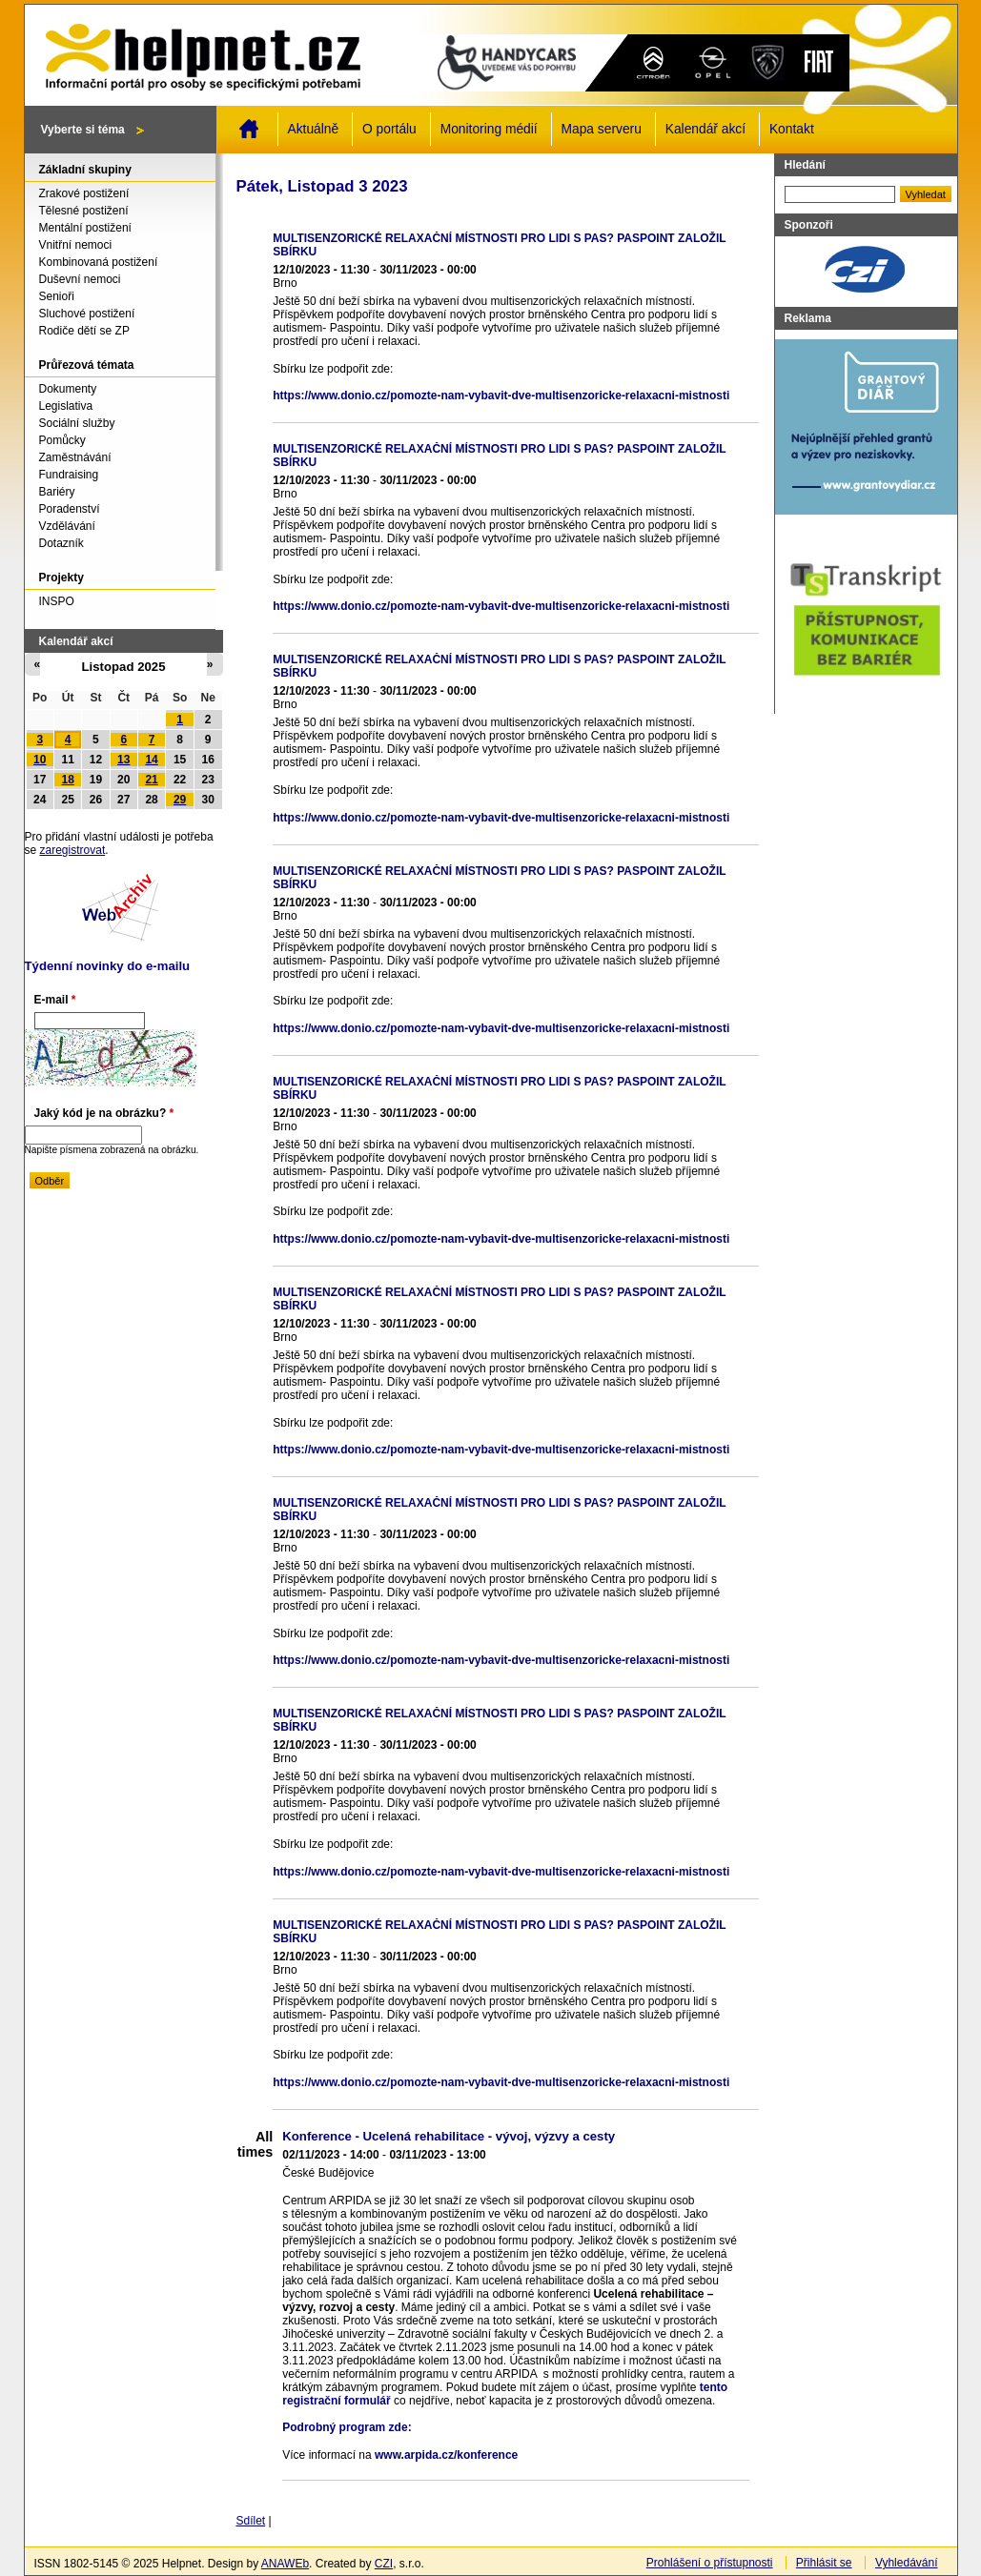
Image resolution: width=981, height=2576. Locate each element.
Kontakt (791, 129)
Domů (248, 128)
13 (123, 759)
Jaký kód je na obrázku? (104, 1113)
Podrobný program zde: (346, 2427)
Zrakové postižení (84, 193)
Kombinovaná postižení (98, 262)
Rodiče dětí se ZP (84, 330)
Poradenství (69, 509)
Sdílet (251, 2520)
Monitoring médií (489, 129)
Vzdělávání (67, 526)
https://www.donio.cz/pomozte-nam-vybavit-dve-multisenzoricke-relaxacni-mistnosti (501, 395)
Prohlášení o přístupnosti (709, 2562)
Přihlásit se (824, 2562)
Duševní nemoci (80, 279)
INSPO (56, 601)
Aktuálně (313, 129)
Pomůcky (62, 440)
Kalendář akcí (705, 129)
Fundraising (69, 474)
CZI (384, 2563)
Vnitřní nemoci (75, 245)
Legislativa (66, 406)
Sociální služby (77, 423)
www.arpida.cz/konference (446, 2455)
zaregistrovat (73, 850)
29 (180, 799)
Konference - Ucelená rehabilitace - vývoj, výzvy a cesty (448, 2136)
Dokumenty (68, 389)
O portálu (389, 129)
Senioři (56, 296)
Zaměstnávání (75, 457)
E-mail (55, 999)
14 (151, 759)
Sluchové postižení (87, 313)
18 (68, 779)
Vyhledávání (906, 2562)
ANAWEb (285, 2563)
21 (151, 779)
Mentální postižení (85, 227)
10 (39, 759)
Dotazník (61, 543)
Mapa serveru (602, 129)
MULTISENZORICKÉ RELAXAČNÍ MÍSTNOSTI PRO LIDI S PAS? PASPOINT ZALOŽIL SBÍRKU (499, 245)
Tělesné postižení (84, 210)
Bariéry (57, 491)
